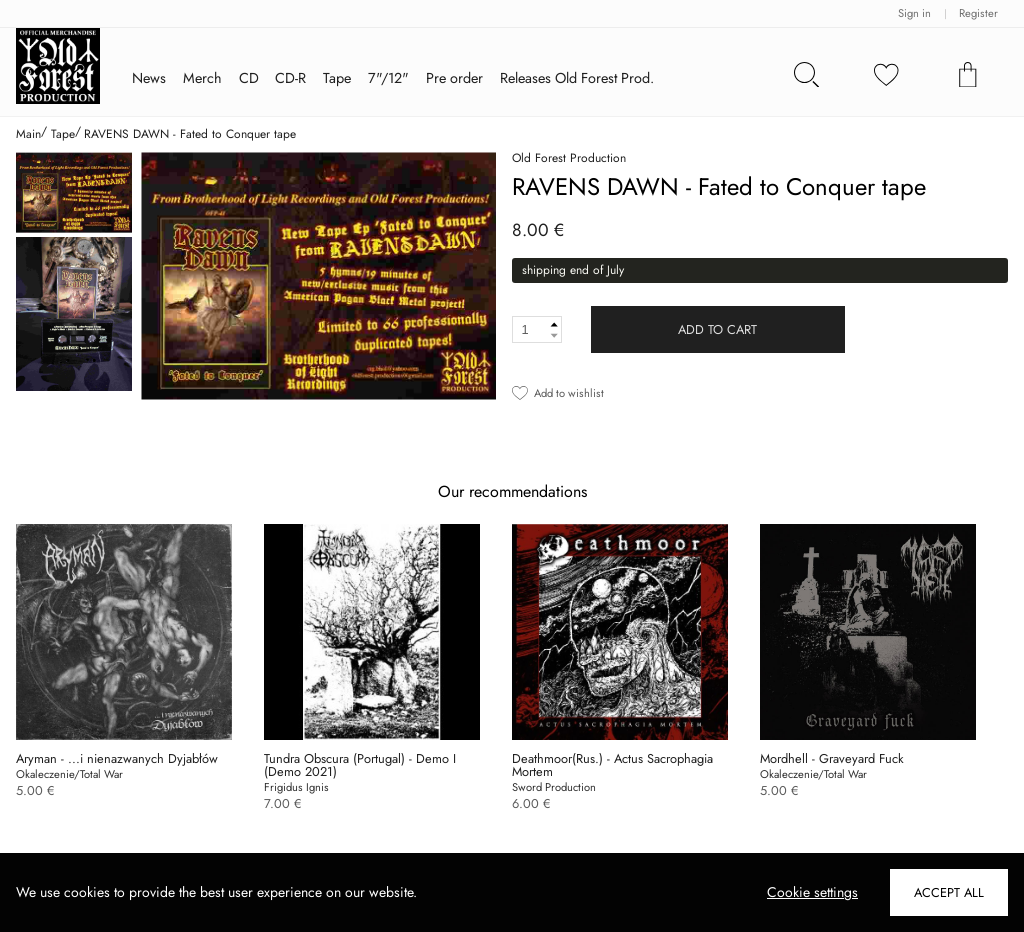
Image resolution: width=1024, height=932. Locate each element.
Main (28, 134)
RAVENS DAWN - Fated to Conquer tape (190, 134)
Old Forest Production (569, 158)
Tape (63, 134)
